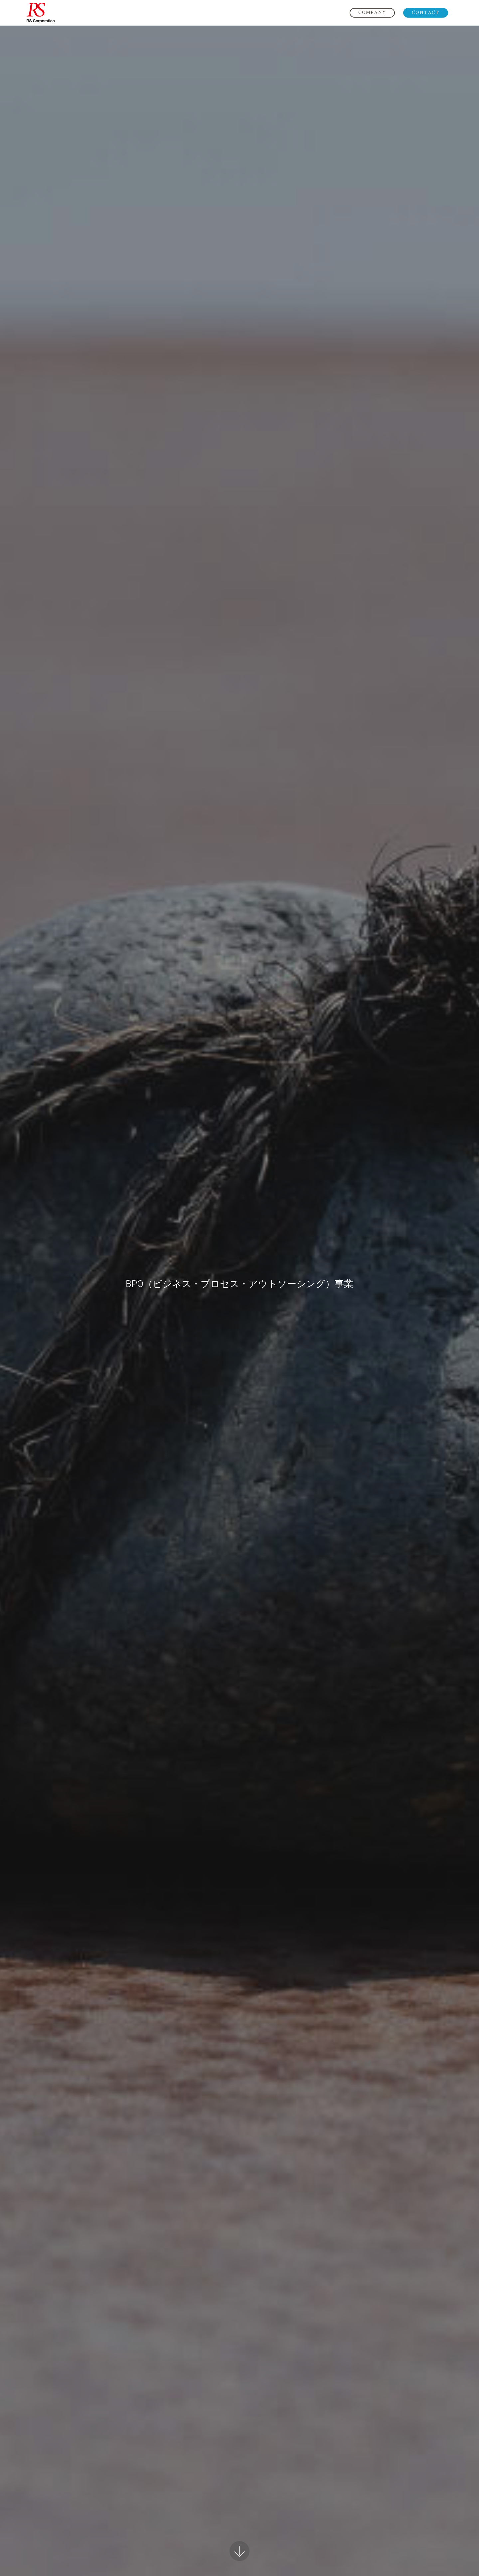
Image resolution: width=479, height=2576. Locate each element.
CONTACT (425, 12)
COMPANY (372, 12)
